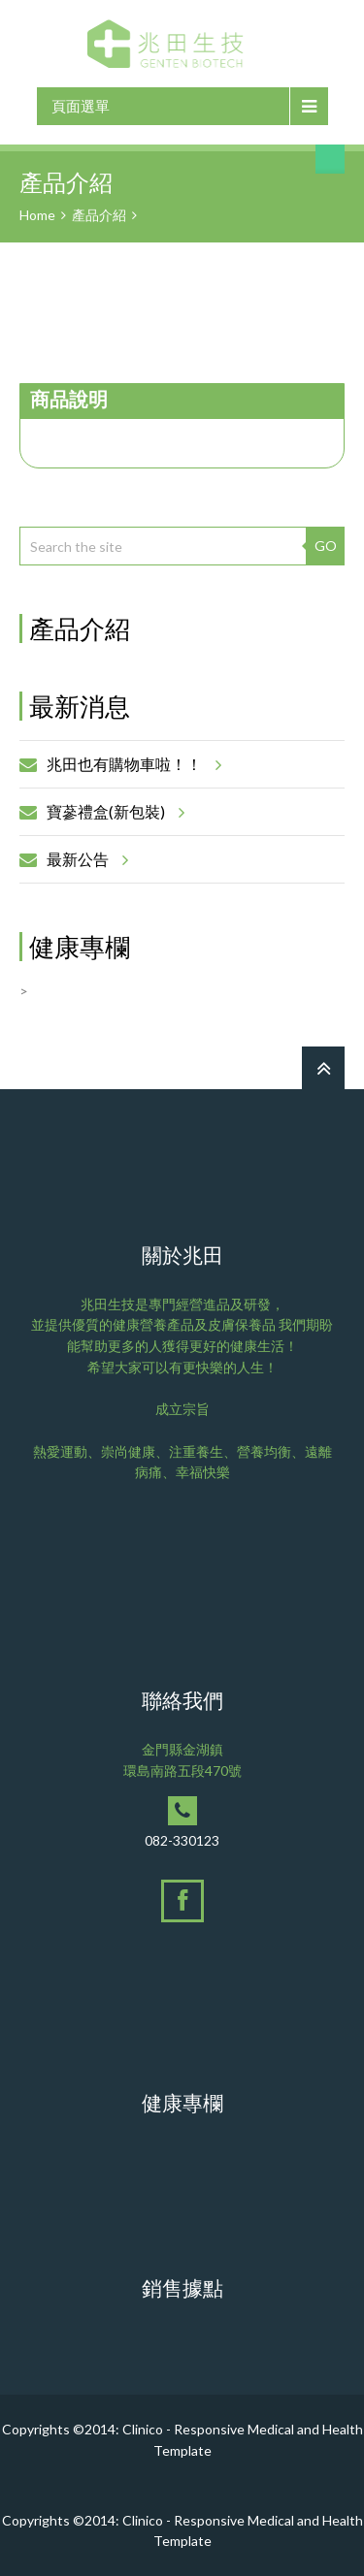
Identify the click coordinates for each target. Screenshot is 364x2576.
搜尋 (330, 159)
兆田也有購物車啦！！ (131, 764)
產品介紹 (99, 215)
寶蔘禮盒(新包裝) (113, 812)
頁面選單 (80, 106)
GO (325, 545)
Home (37, 215)
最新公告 (84, 859)
